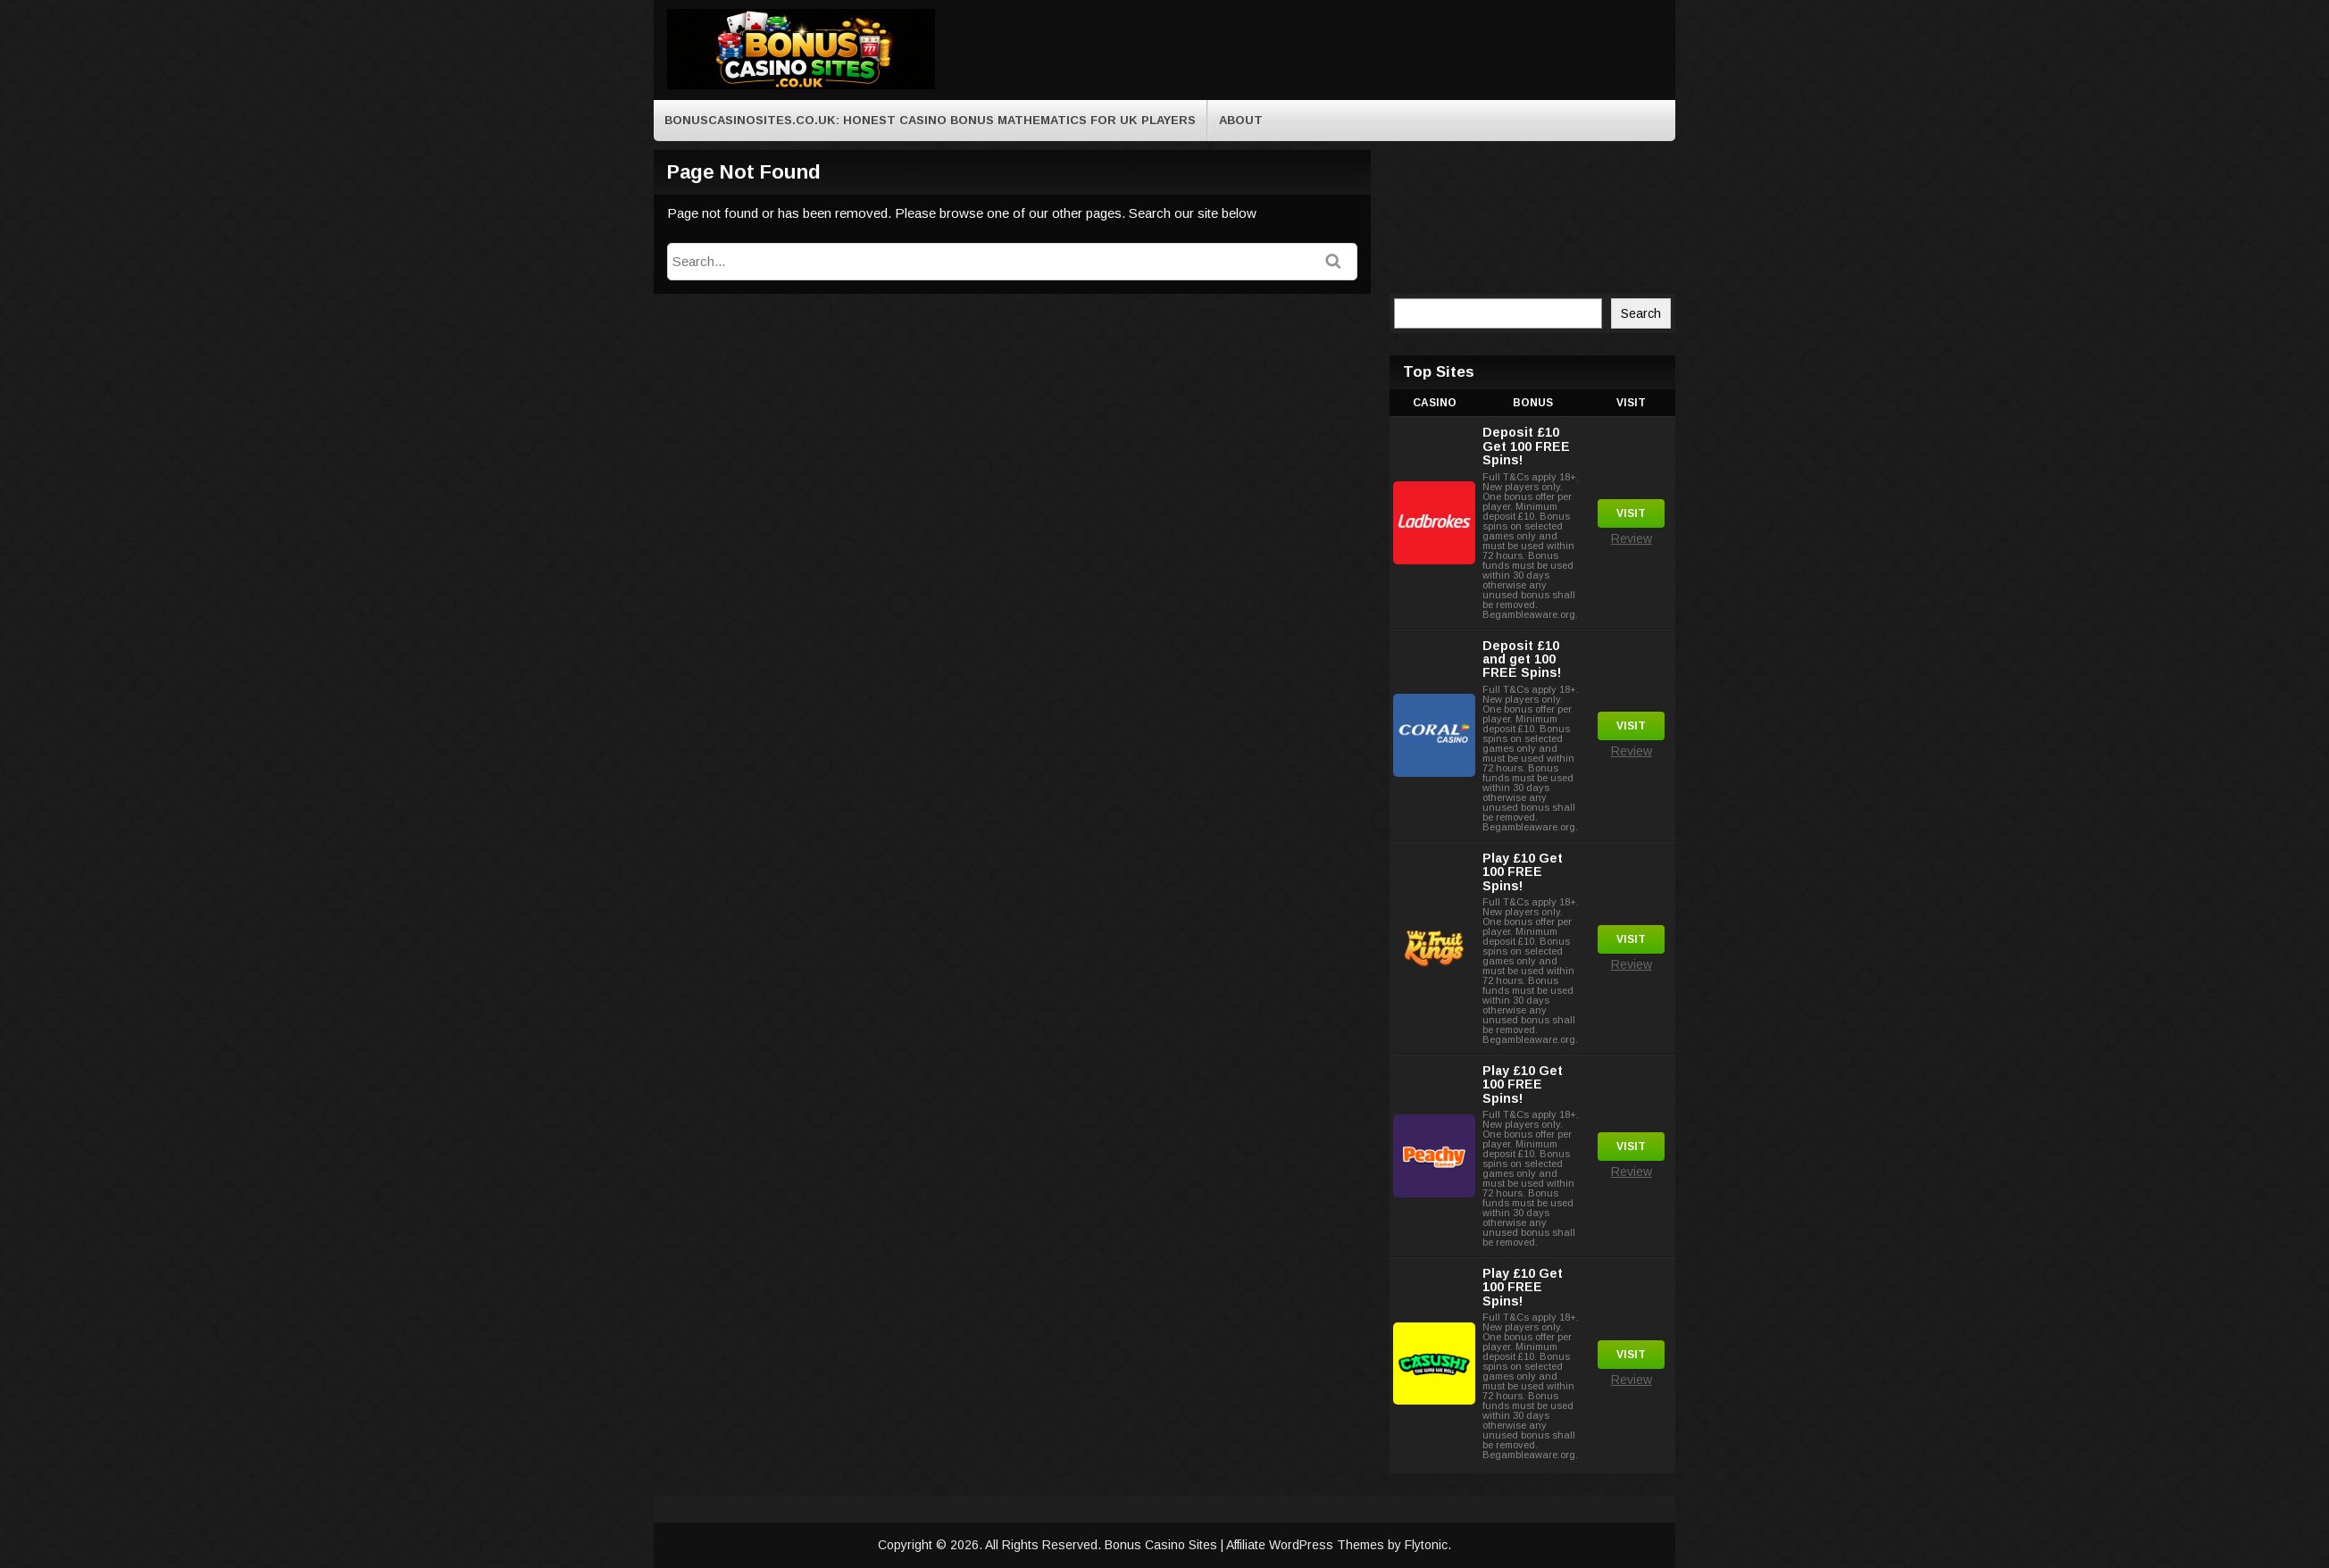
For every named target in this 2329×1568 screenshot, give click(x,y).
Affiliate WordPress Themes (1305, 1545)
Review (1631, 538)
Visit (1631, 513)
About (1241, 120)
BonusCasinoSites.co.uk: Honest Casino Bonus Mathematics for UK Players (930, 120)
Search (1641, 313)
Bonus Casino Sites (1163, 1545)
